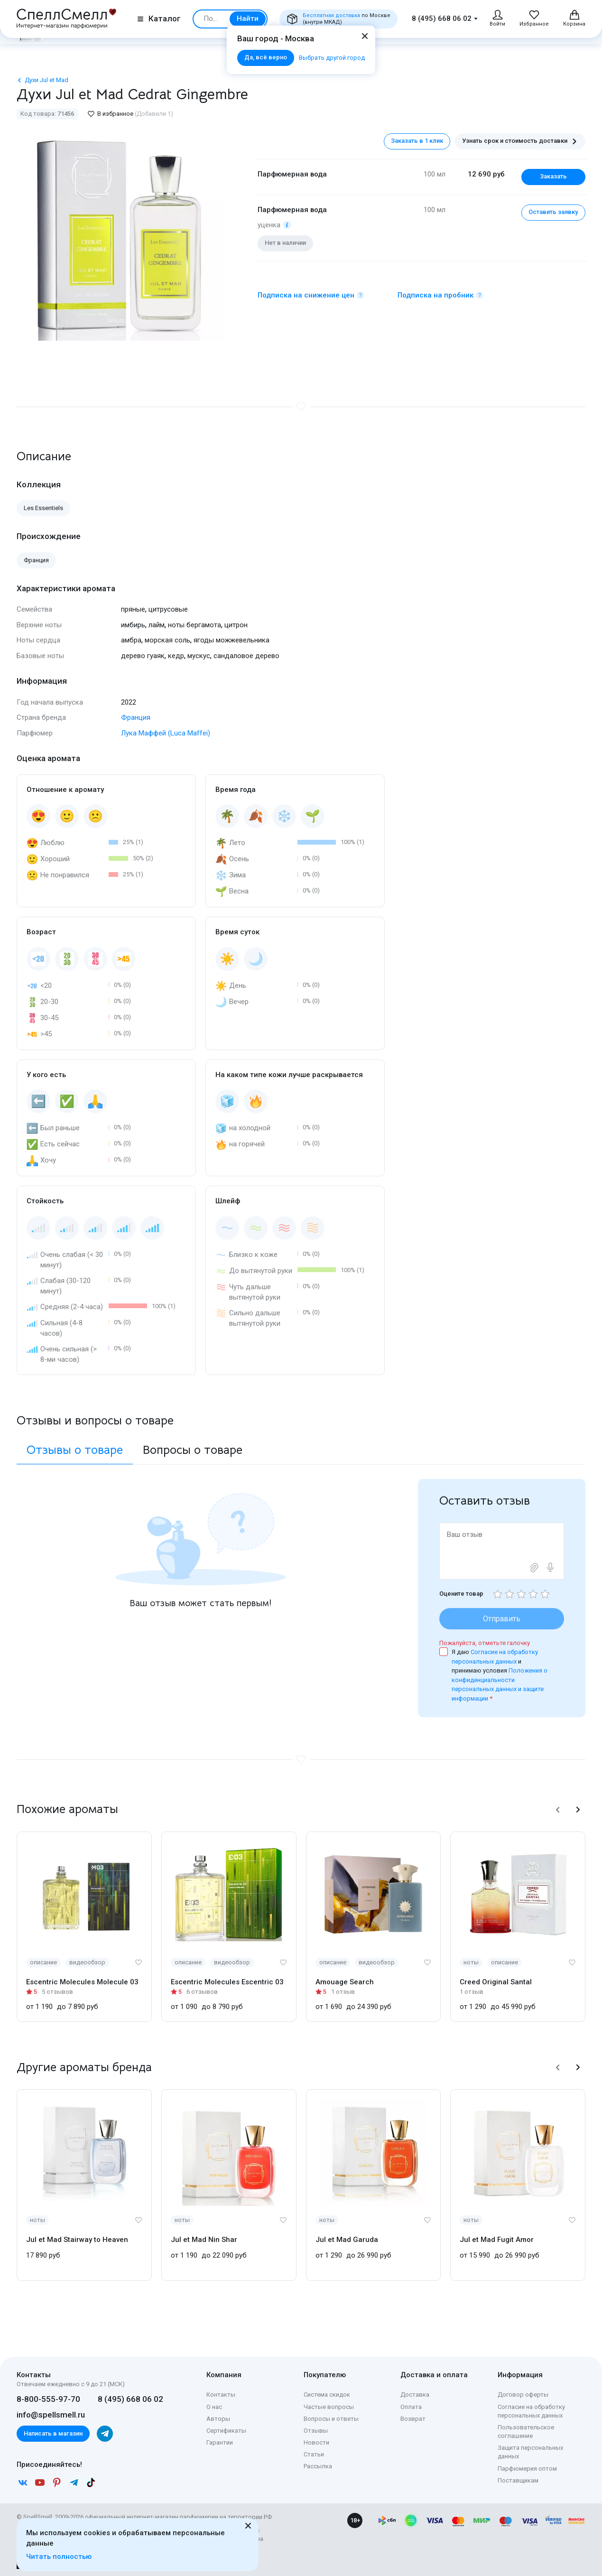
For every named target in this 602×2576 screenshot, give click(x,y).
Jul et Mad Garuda (346, 2239)
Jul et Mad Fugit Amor (497, 2239)
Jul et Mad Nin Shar (204, 2239)
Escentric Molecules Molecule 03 (82, 1982)
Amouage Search (344, 1982)
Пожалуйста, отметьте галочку (484, 1642)
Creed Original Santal (496, 1982)
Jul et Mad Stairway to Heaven (77, 2239)
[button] (557, 1809)
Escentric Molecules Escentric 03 (227, 1982)
